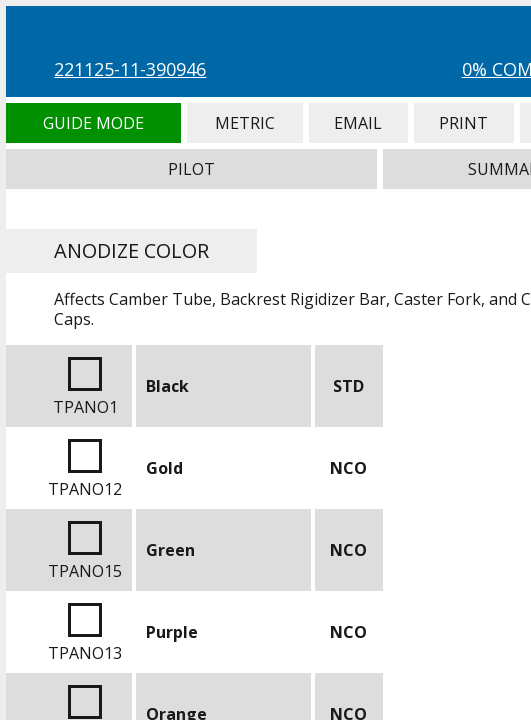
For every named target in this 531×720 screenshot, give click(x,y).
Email (358, 123)
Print (464, 123)
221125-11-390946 (130, 69)
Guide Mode (93, 123)
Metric (245, 123)
